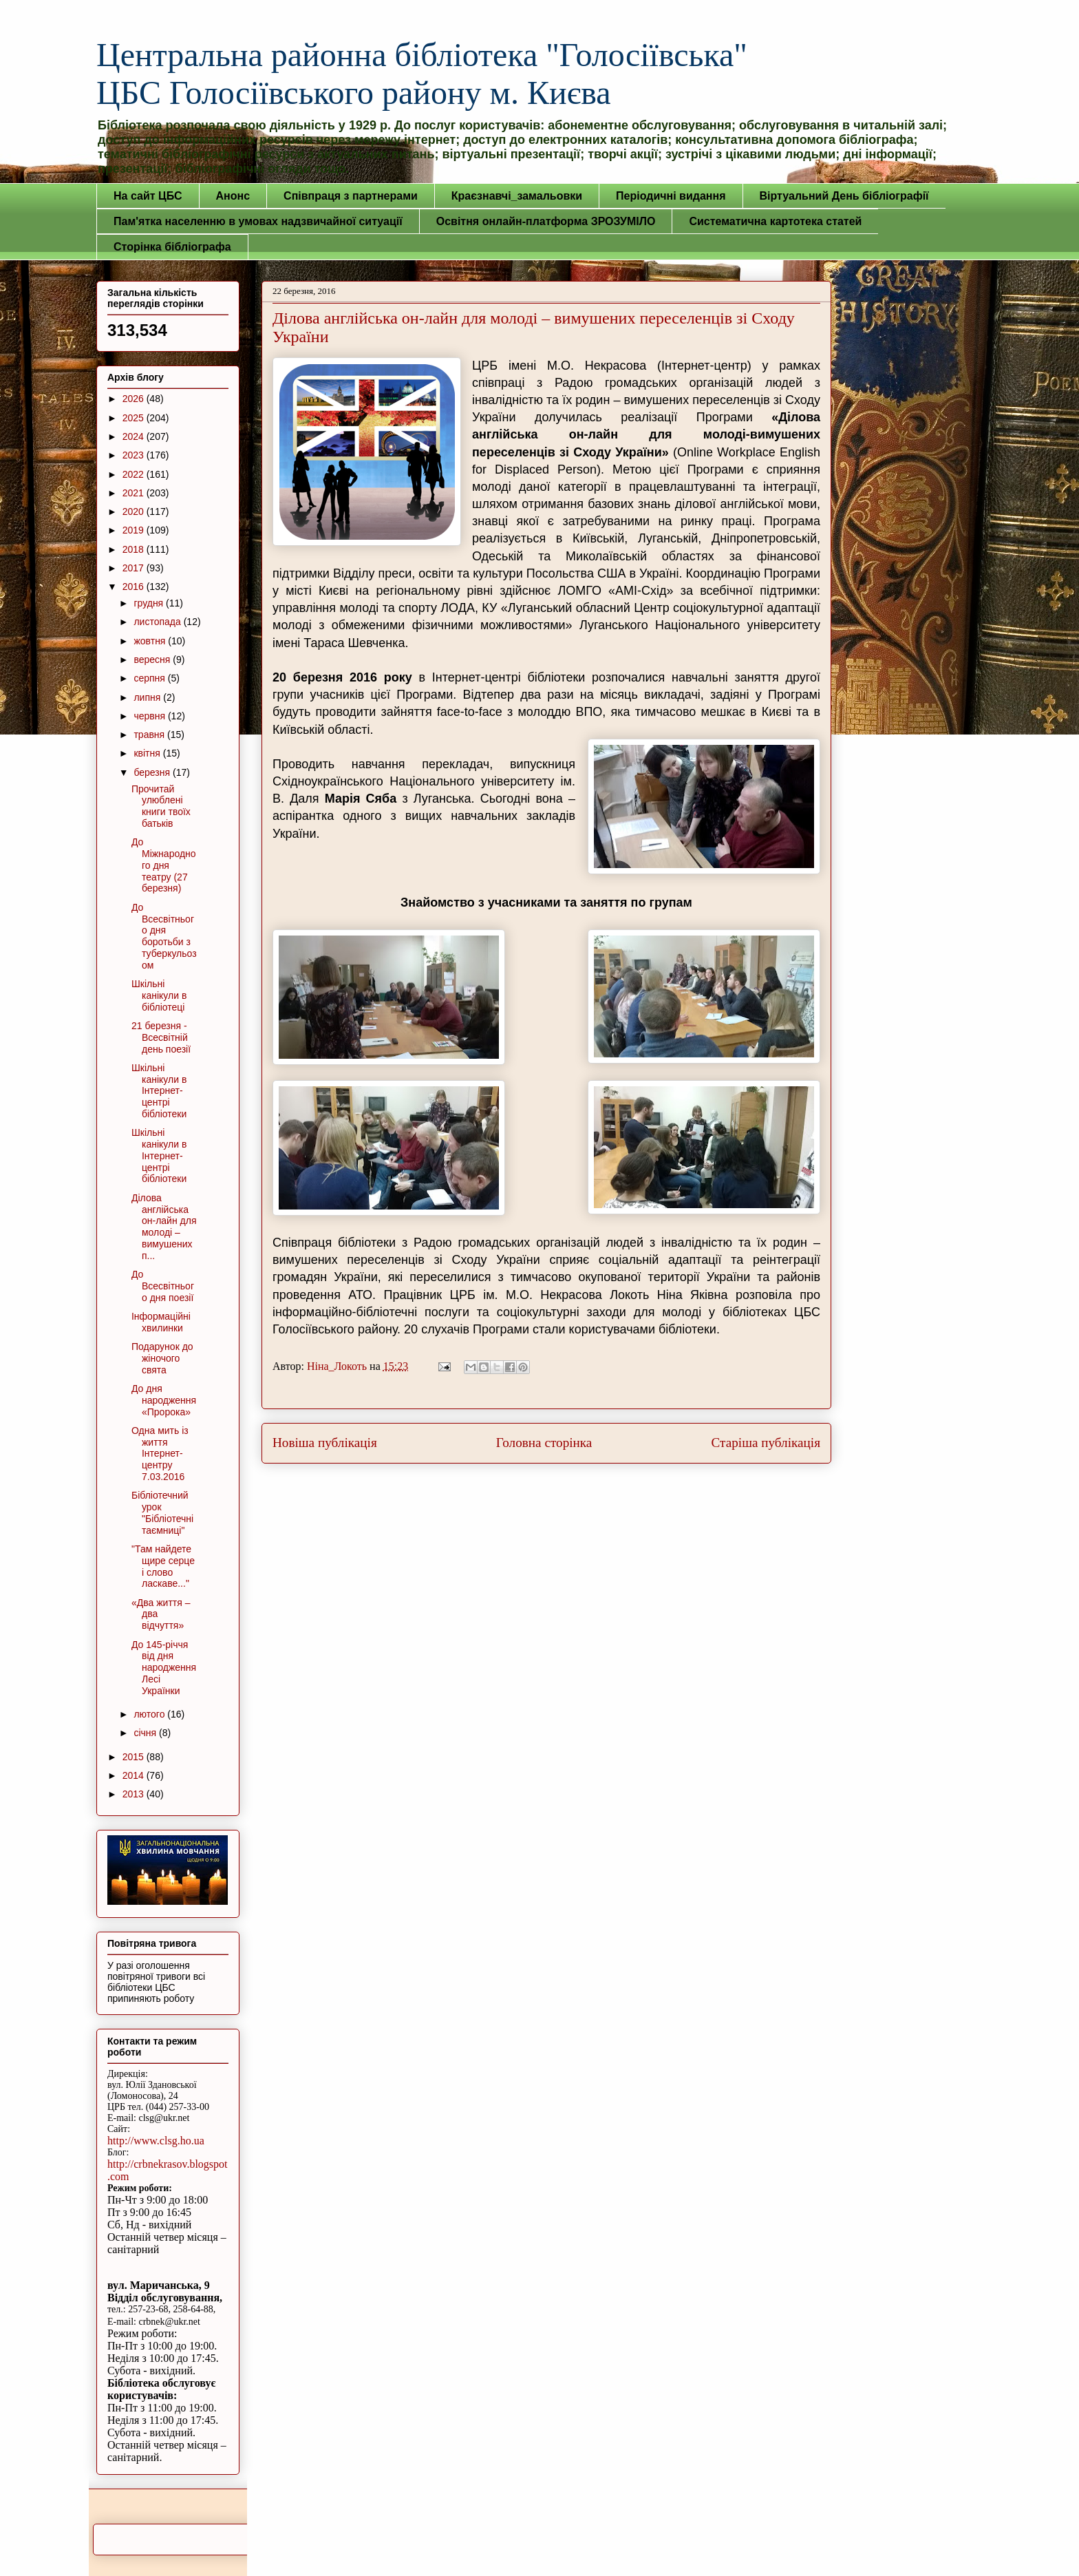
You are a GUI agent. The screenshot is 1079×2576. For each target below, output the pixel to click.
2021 (134, 492)
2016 (134, 586)
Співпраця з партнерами (351, 196)
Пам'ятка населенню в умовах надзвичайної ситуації (258, 221)
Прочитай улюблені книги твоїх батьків (161, 806)
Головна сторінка (544, 1442)
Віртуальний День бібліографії (844, 196)
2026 (134, 398)
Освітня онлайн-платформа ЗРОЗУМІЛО (546, 221)
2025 (134, 417)
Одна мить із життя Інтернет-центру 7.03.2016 (160, 1453)
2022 (134, 474)
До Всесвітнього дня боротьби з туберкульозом (164, 936)
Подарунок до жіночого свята (162, 1358)
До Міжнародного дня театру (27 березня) (163, 865)
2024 (134, 436)
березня (153, 772)
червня (150, 715)
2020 (134, 511)
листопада (158, 621)
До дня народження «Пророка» (163, 1400)
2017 (134, 567)
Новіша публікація (325, 1442)
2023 (134, 455)
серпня (150, 678)
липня (148, 697)
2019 (134, 530)
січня (146, 1732)
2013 (134, 1793)
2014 (134, 1775)
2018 (134, 549)
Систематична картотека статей (775, 221)
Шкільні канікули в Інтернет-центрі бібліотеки (158, 1090)
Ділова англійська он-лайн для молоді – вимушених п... (164, 1226)
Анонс (233, 196)
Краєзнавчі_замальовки (516, 196)
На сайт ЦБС (148, 196)
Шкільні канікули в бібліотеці (158, 995)
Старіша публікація (766, 1442)
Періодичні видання (670, 196)
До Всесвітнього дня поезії (162, 1286)
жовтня (150, 640)
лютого (150, 1714)
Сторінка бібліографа (172, 247)
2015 (134, 1756)
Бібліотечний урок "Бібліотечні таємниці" (162, 1512)
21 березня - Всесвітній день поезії (161, 1037)
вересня (153, 659)
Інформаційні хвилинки (161, 1322)
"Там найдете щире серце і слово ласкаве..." (163, 1566)
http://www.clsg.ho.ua (155, 2140)
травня (150, 734)
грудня (149, 603)
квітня (147, 753)
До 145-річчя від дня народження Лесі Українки (163, 1667)
